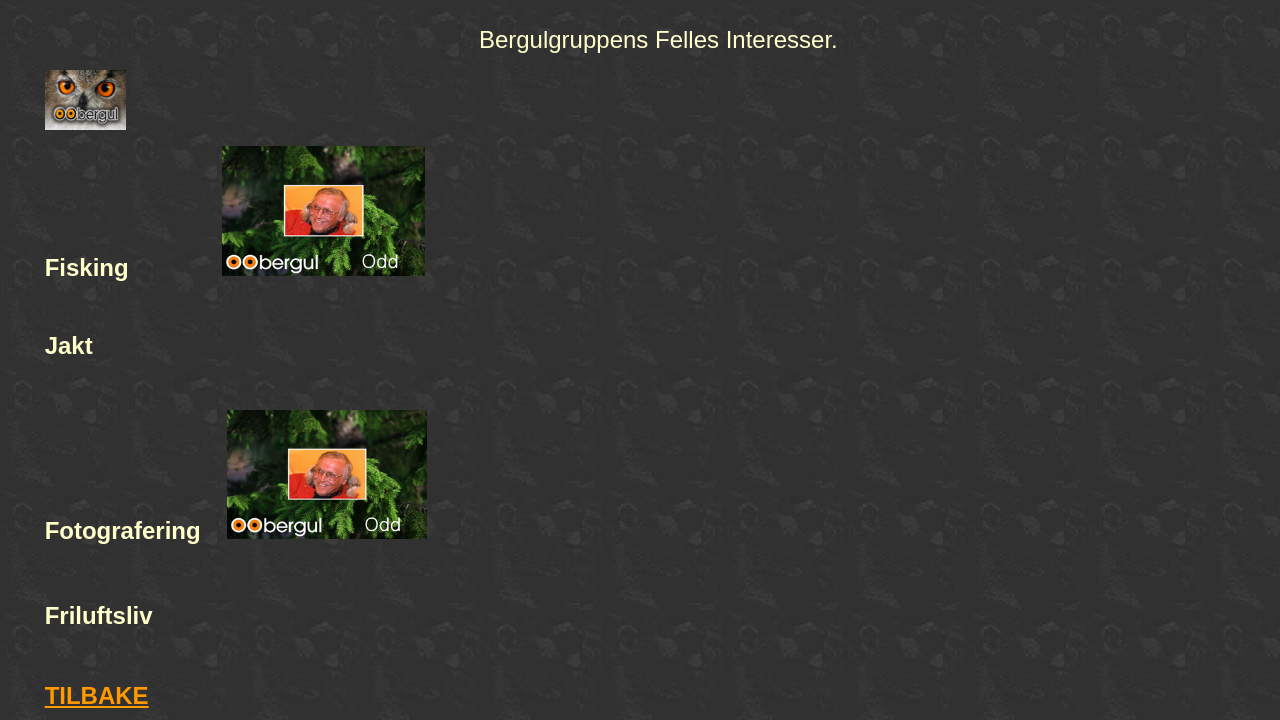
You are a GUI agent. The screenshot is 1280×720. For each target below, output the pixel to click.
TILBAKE (97, 695)
